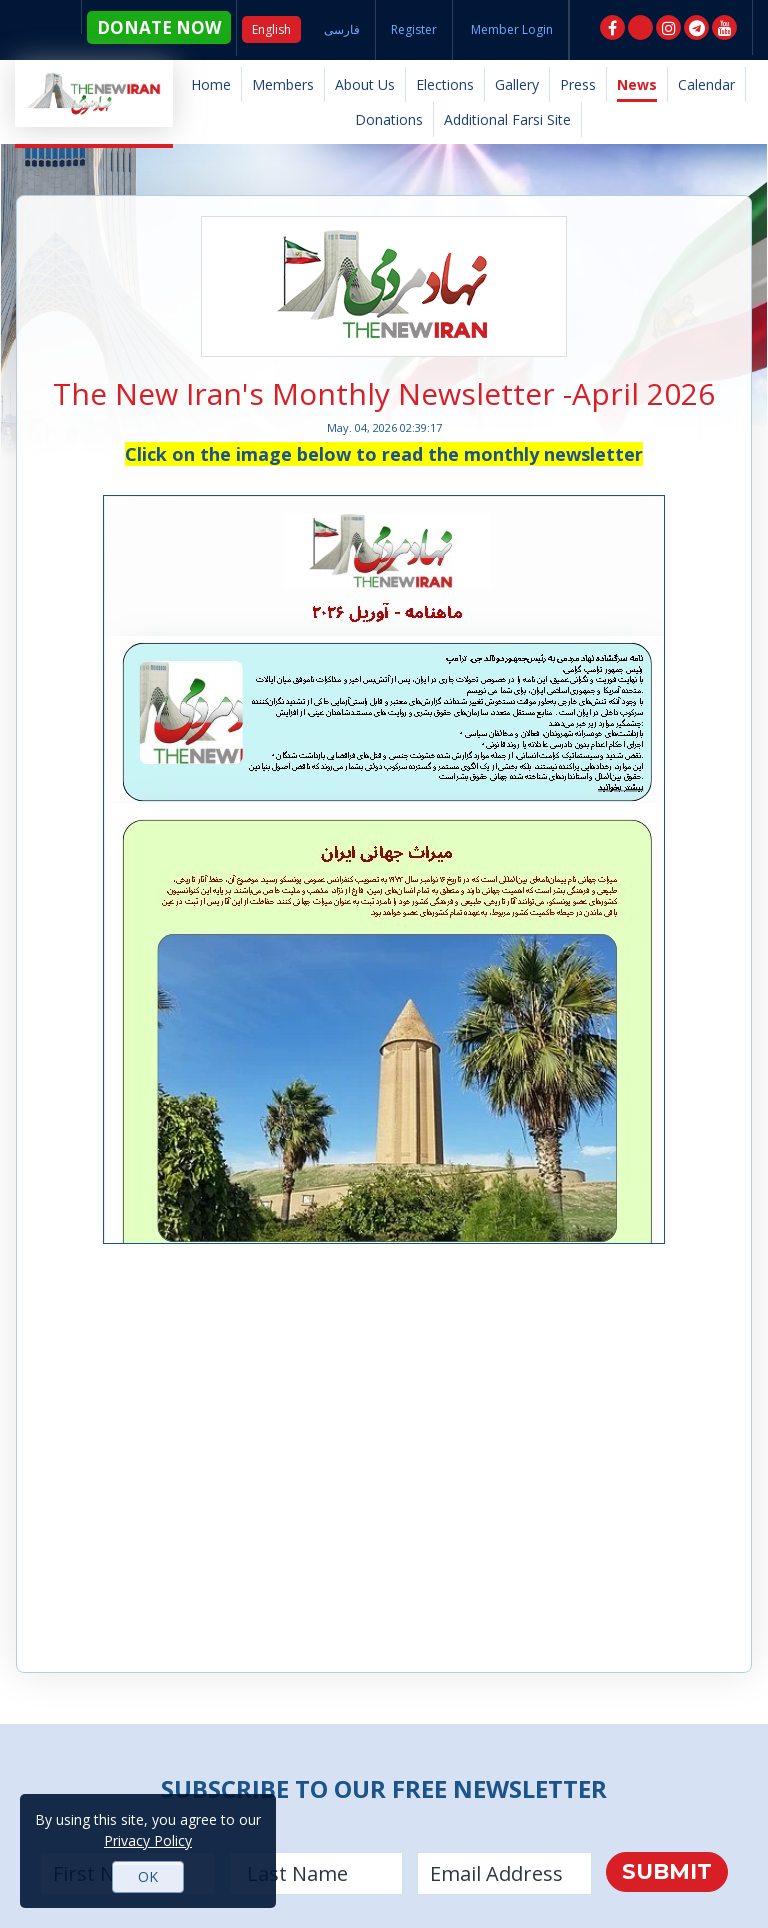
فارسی (342, 29)
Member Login (512, 29)
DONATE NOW (156, 30)
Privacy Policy (148, 1840)
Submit (667, 1871)
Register (414, 29)
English (271, 29)
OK (148, 1876)
